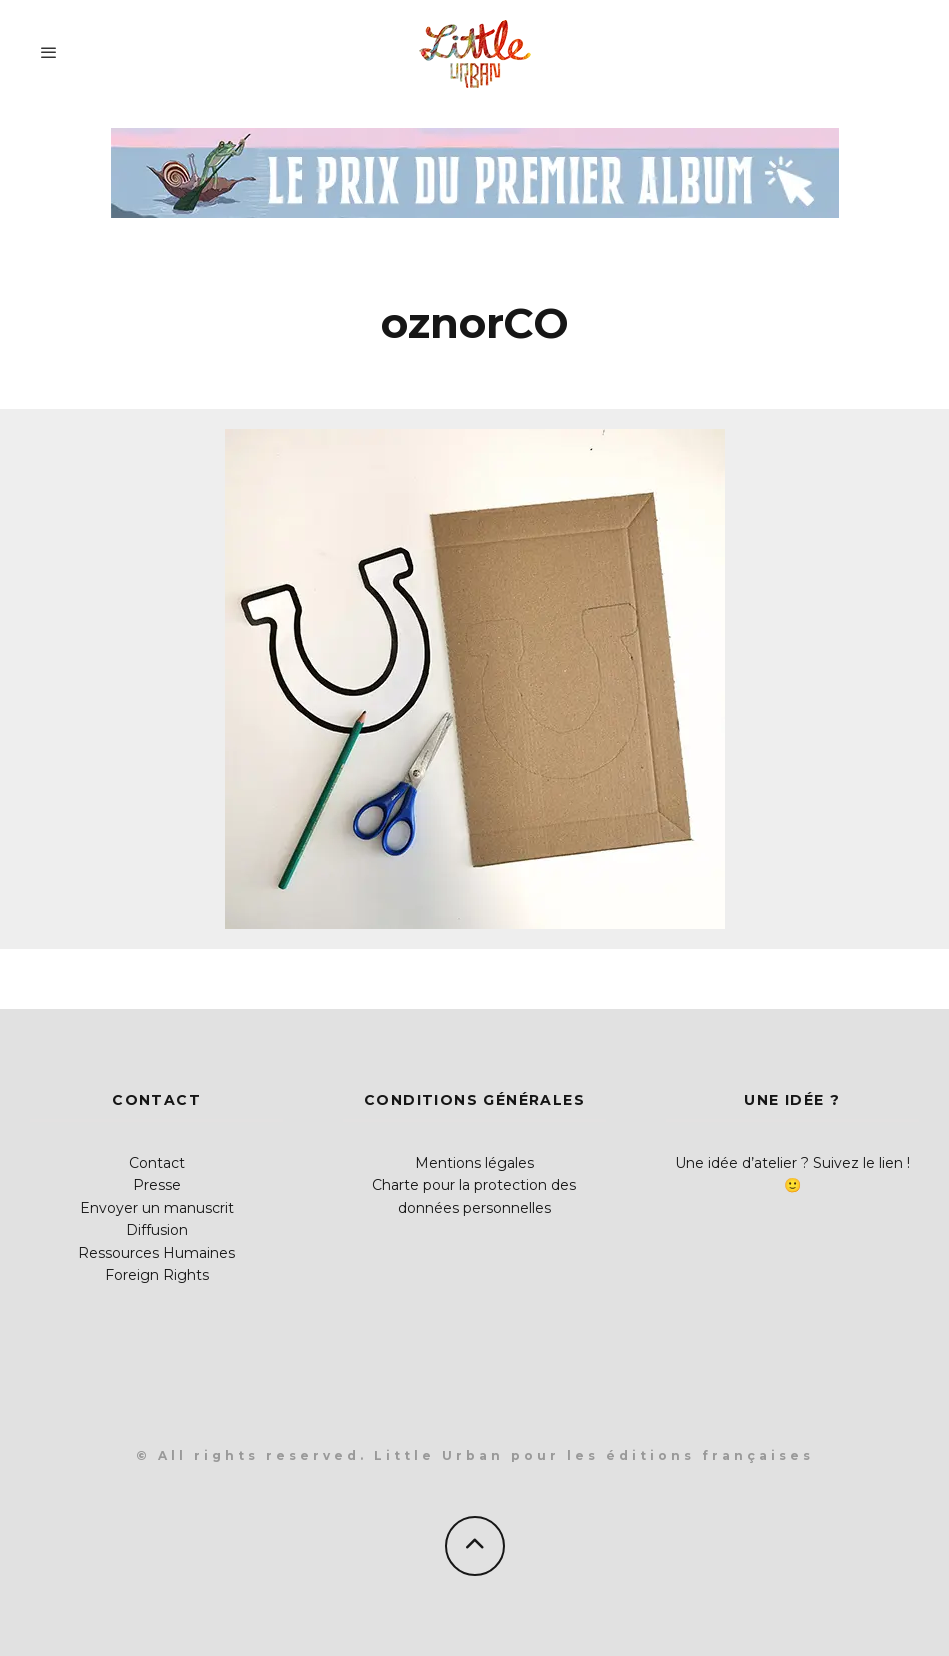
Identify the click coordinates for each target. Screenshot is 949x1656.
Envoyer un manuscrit (157, 1208)
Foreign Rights (157, 1275)
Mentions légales (474, 1163)
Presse (157, 1185)
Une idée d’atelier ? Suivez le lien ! (792, 1163)
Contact (157, 1163)
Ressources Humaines (156, 1253)
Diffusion (157, 1230)
